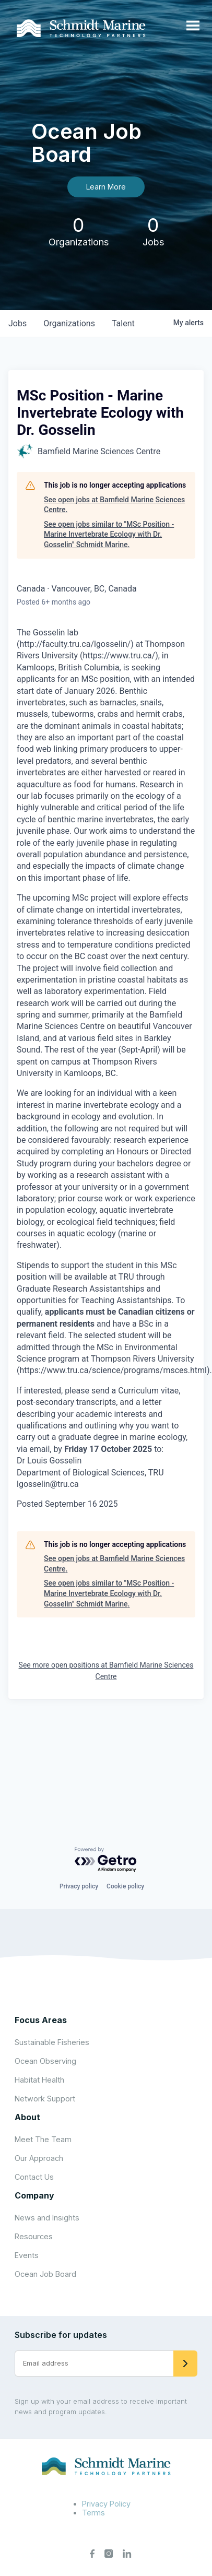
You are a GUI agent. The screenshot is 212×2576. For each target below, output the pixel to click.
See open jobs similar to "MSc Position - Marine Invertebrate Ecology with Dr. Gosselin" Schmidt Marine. (109, 534)
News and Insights (47, 2217)
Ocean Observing (45, 2061)
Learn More (106, 186)
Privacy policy (79, 1886)
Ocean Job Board (45, 2274)
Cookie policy (125, 1886)
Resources (34, 2236)
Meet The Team (43, 2139)
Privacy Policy (106, 2503)
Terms (93, 2512)
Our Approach (39, 2158)
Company (34, 2195)
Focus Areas (41, 2020)
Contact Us (34, 2176)
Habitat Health (39, 2079)
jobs (17, 323)
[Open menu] (193, 26)
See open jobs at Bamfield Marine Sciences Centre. (114, 504)
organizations (69, 323)
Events (27, 2255)
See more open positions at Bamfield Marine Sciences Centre (106, 1671)
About (27, 2117)
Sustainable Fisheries (52, 2042)
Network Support (45, 2098)
